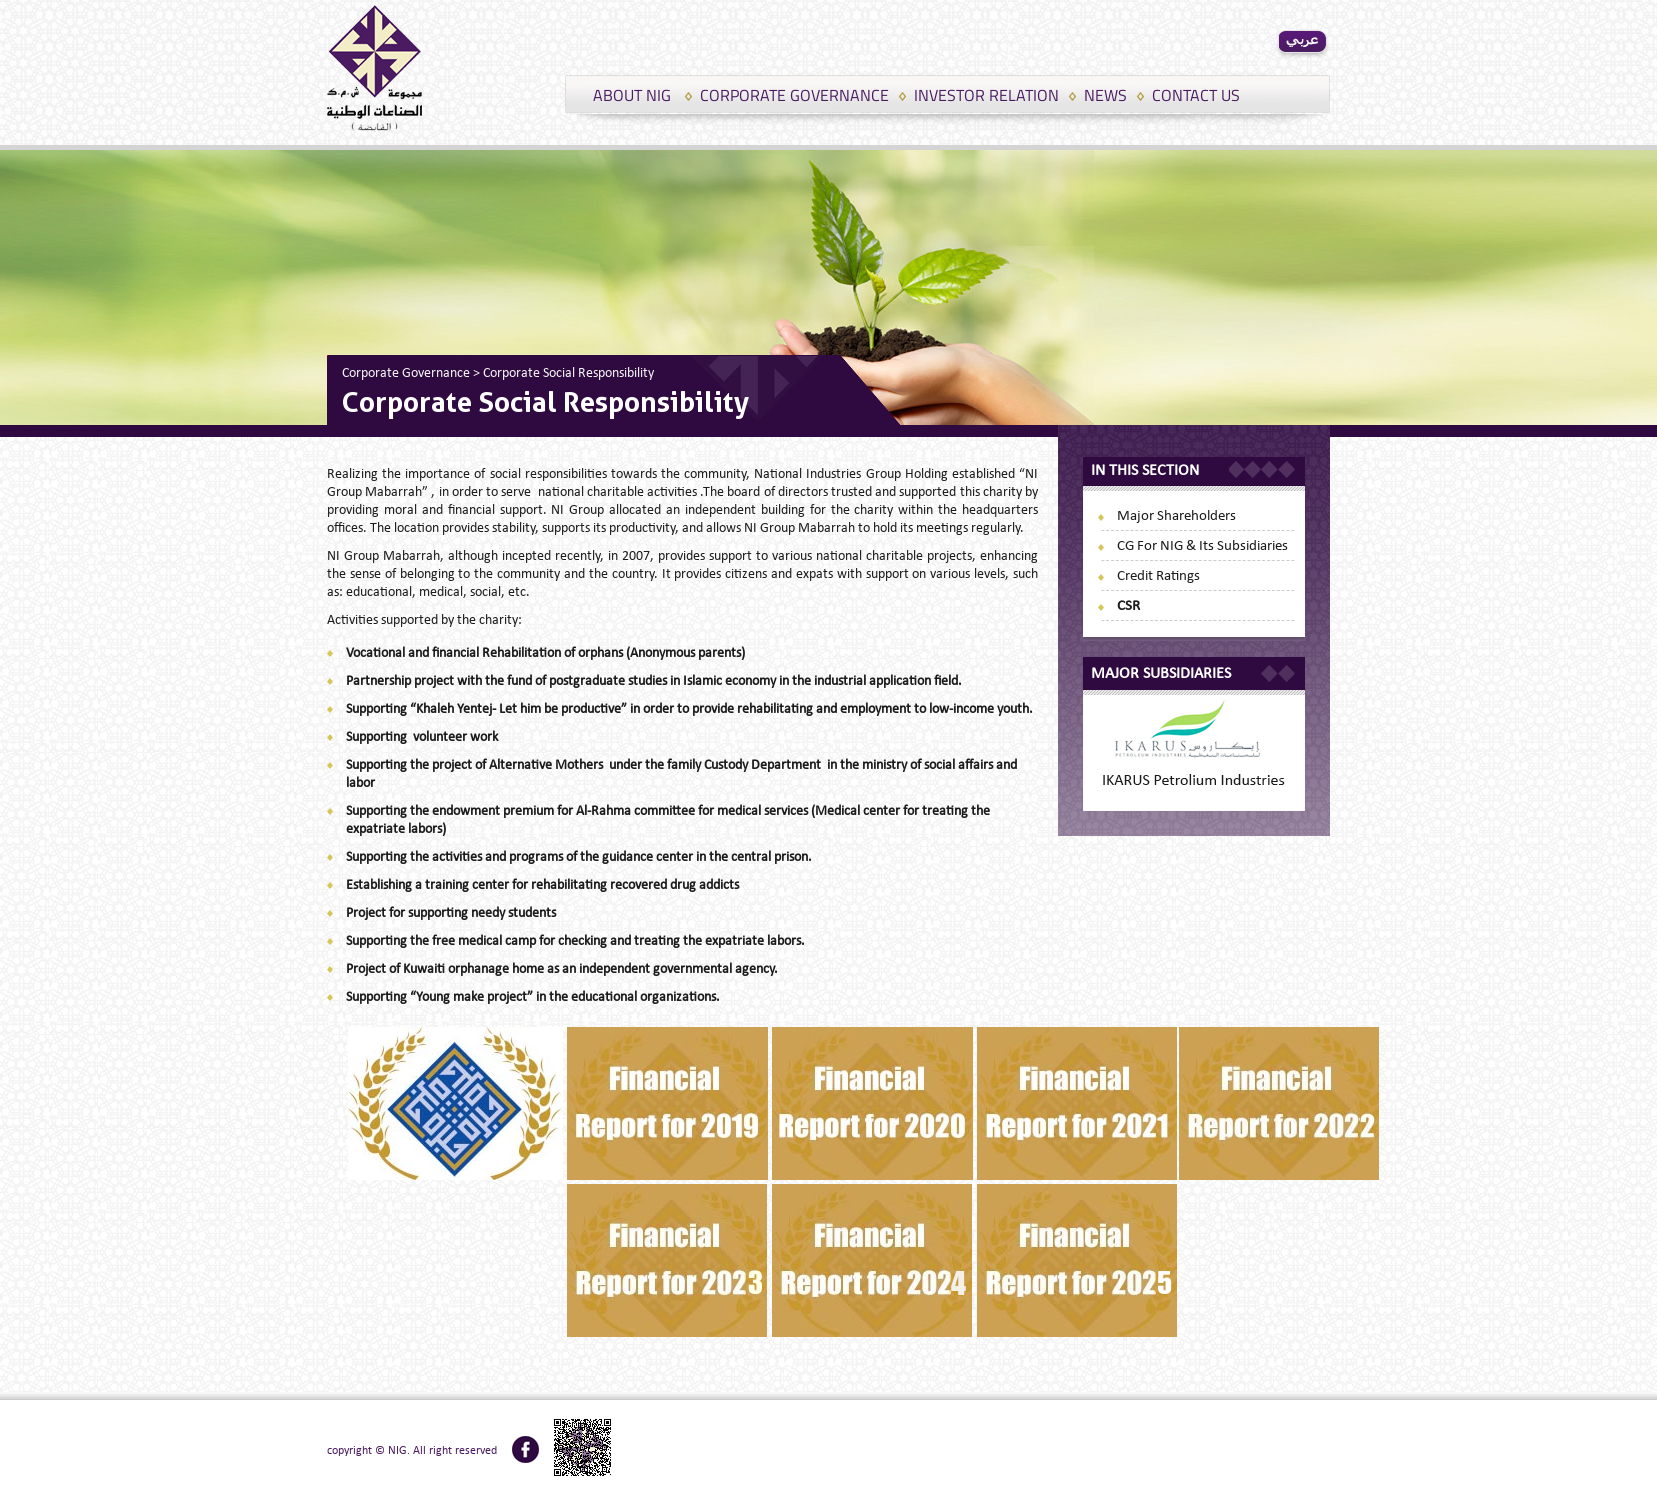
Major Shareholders (1176, 516)
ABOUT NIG (632, 95)
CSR (1128, 606)
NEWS (1105, 95)
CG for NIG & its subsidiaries (1202, 546)
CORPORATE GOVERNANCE (794, 95)
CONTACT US (1196, 95)
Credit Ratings (1158, 576)
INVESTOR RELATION (986, 95)
